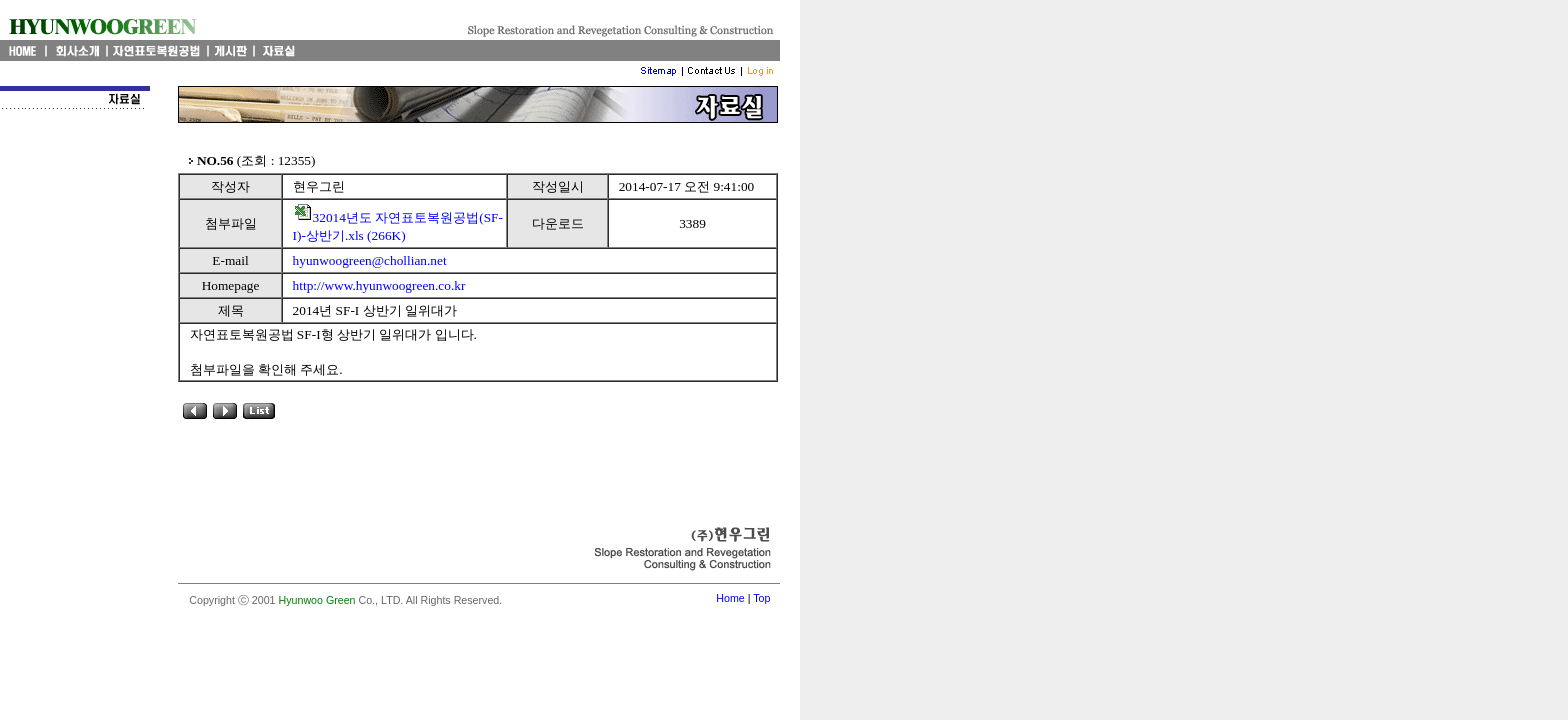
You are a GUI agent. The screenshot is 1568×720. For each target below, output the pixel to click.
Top (761, 598)
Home (730, 598)
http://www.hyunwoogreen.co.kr (379, 285)
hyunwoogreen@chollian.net (370, 260)
